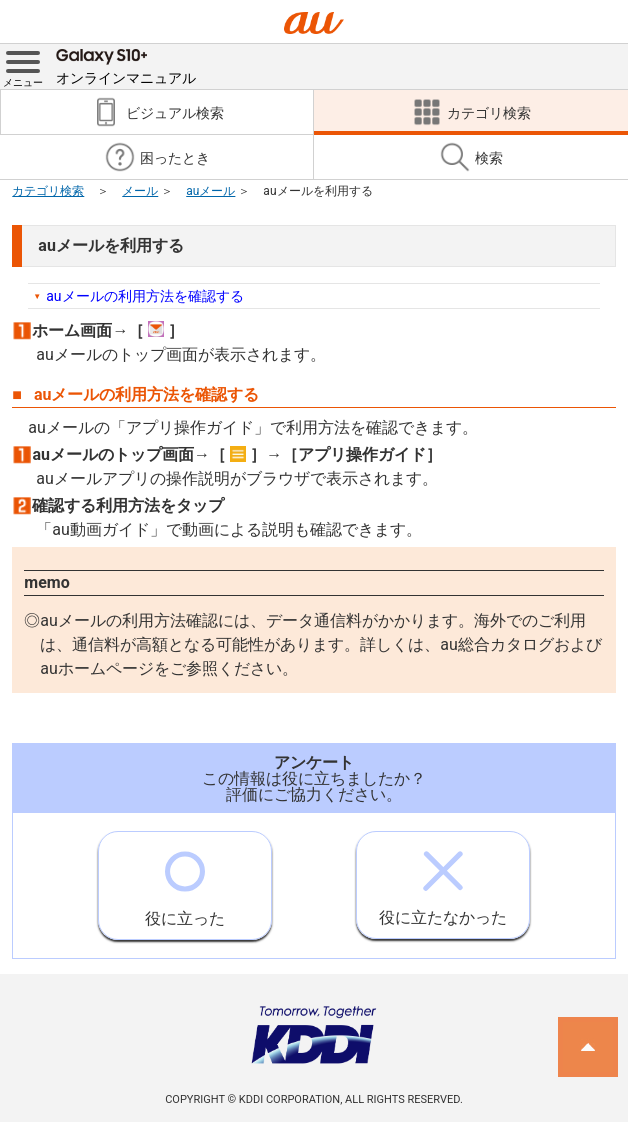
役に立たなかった (443, 879)
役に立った (185, 880)
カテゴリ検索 (48, 191)
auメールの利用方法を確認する (144, 296)
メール (140, 191)
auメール (210, 191)
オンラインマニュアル (126, 65)
